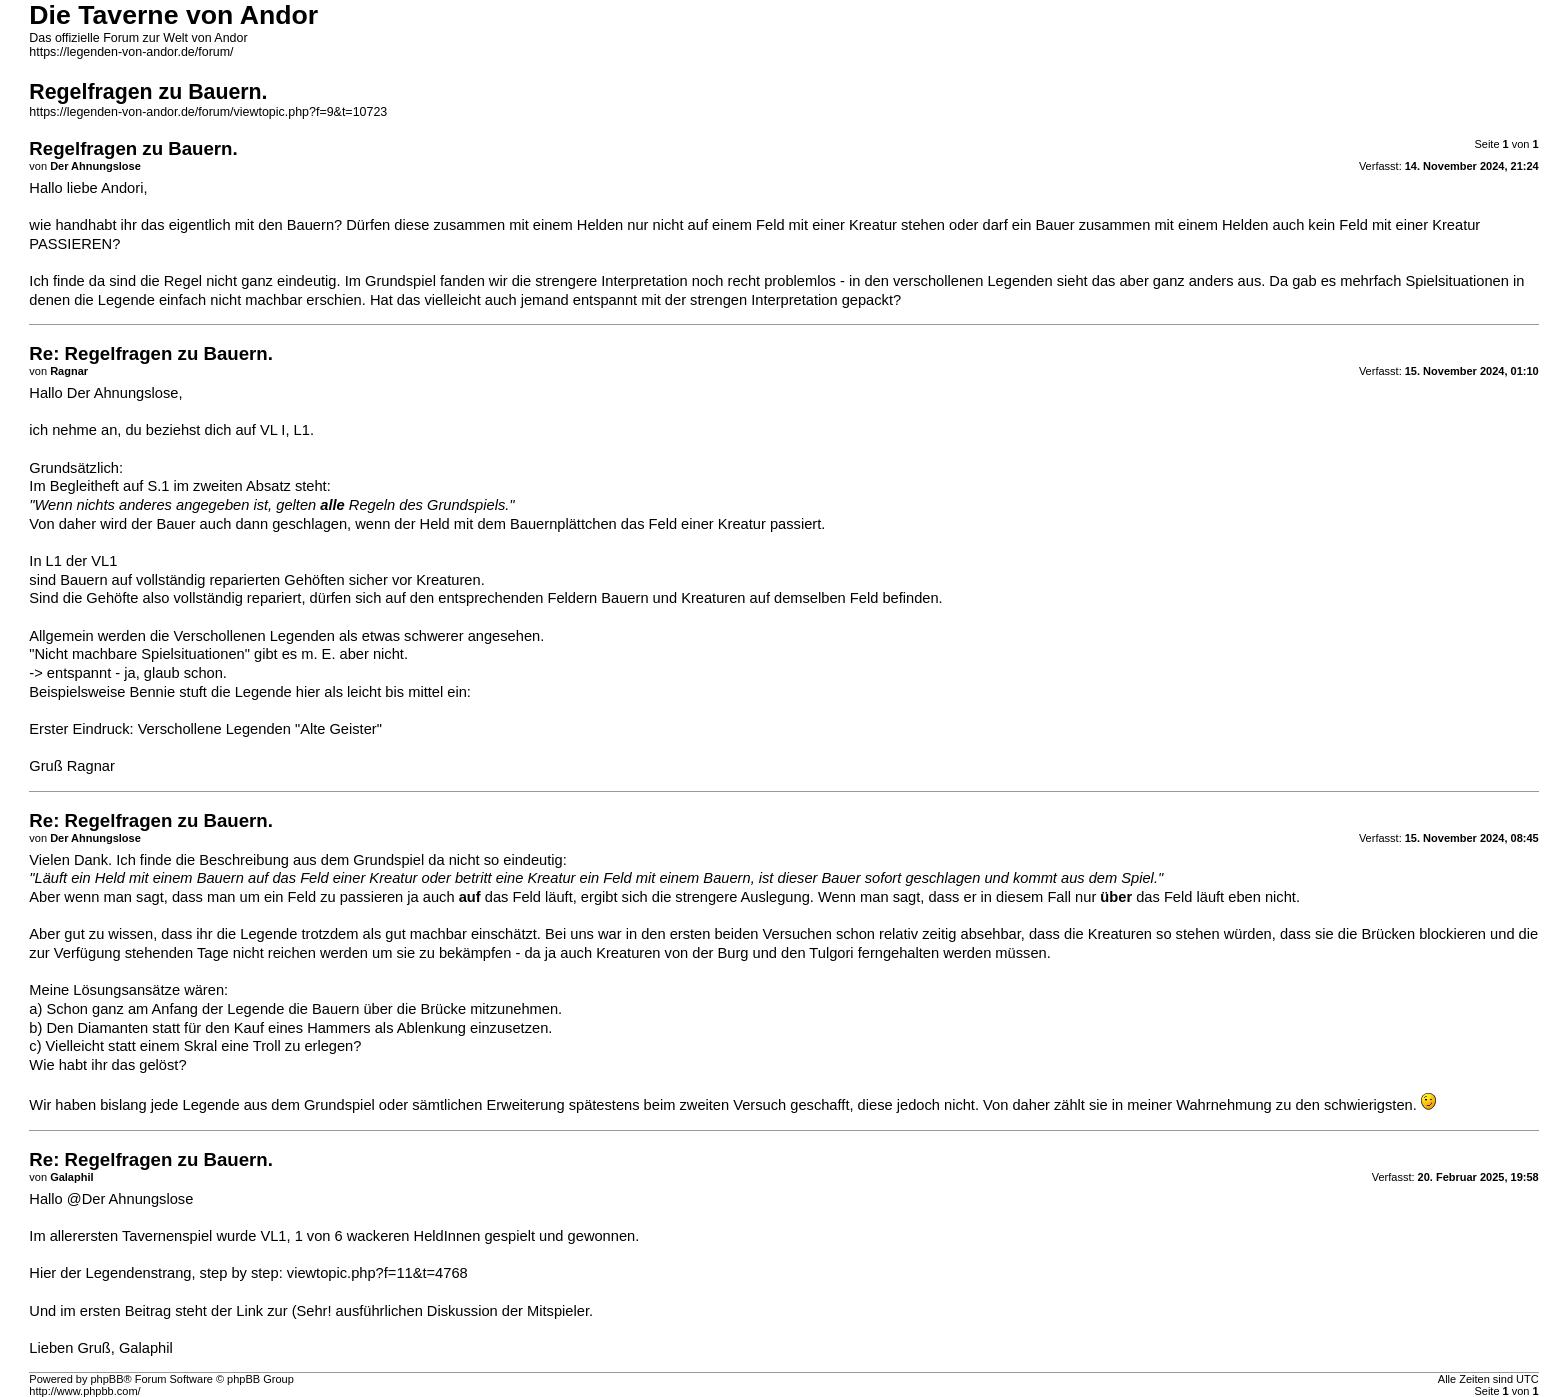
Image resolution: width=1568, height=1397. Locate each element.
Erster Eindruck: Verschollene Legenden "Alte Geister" (205, 729)
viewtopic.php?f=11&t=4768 (377, 1273)
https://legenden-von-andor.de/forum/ (131, 52)
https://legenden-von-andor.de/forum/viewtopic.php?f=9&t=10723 (208, 112)
